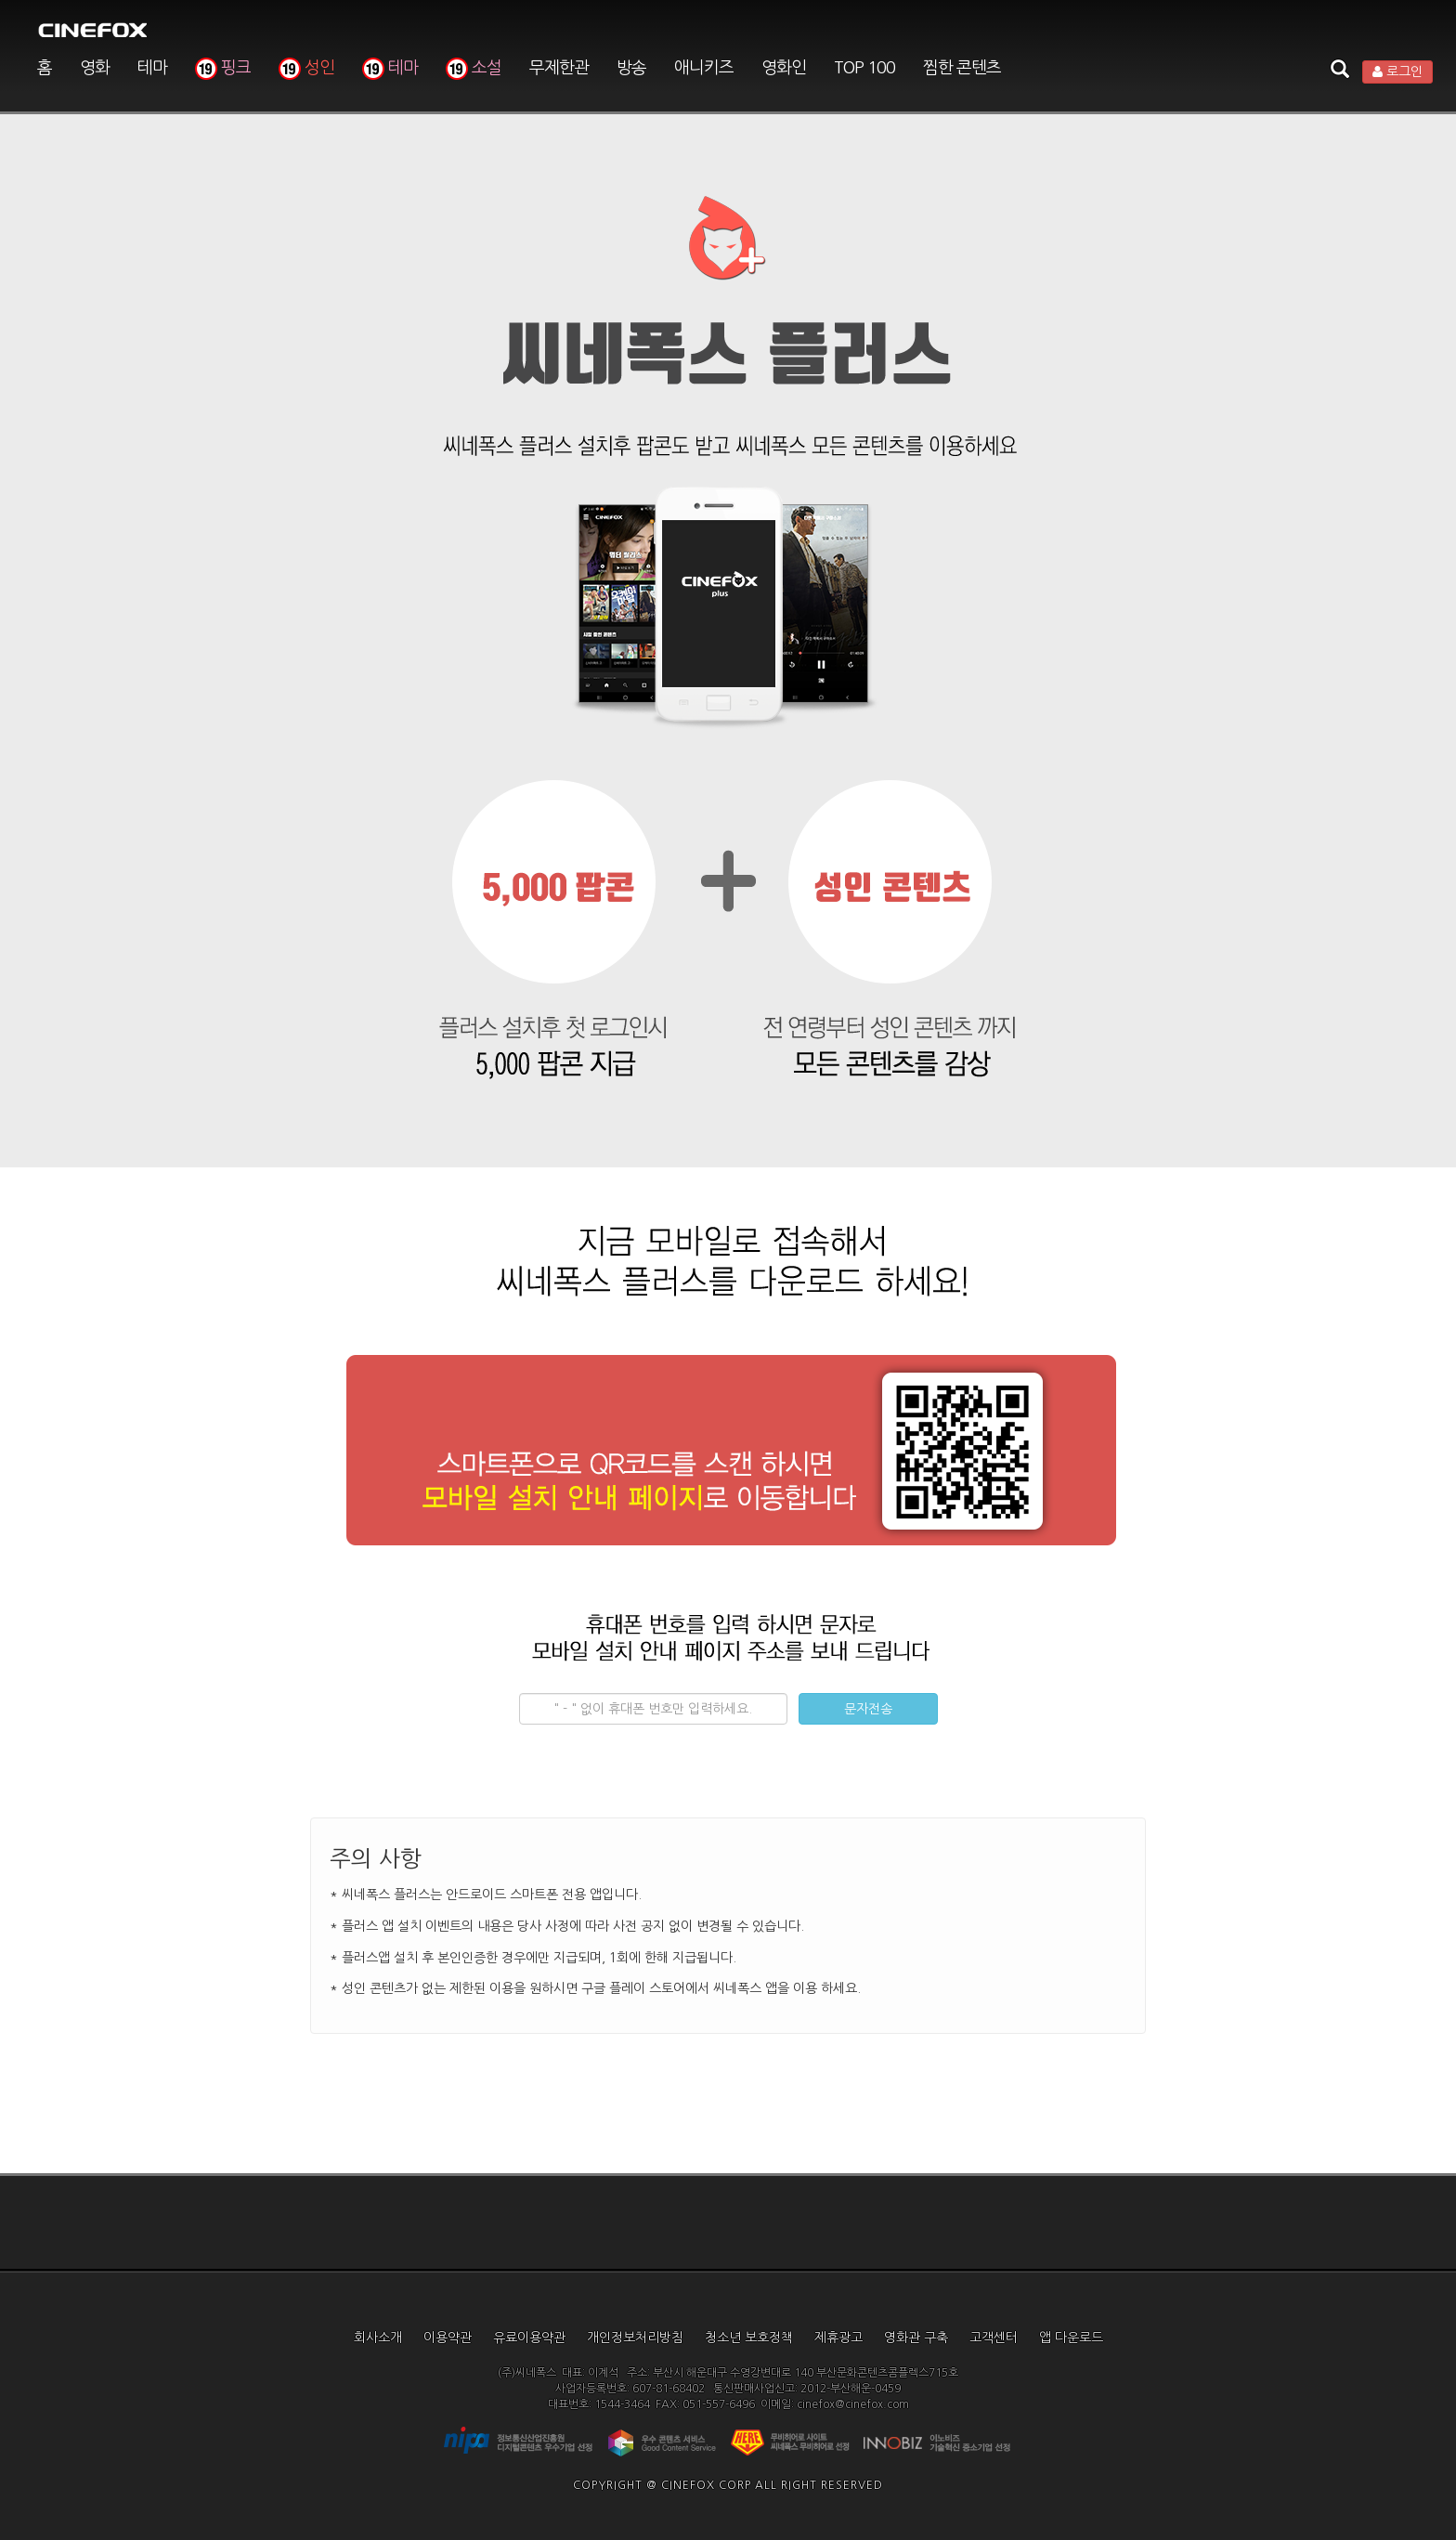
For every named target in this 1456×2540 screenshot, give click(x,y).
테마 (152, 67)
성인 (306, 67)
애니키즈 (704, 67)
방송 (631, 67)
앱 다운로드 (1071, 2337)
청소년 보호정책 (749, 2337)
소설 (473, 67)
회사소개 (378, 2337)
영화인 (783, 67)
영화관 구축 (916, 2337)
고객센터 (993, 2337)
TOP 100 (864, 67)
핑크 (223, 67)
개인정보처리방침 (635, 2337)
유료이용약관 (529, 2337)
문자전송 (868, 1708)
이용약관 (447, 2337)
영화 (95, 67)
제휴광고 (838, 2337)
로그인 (1397, 71)
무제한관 (559, 67)
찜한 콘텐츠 (962, 67)
